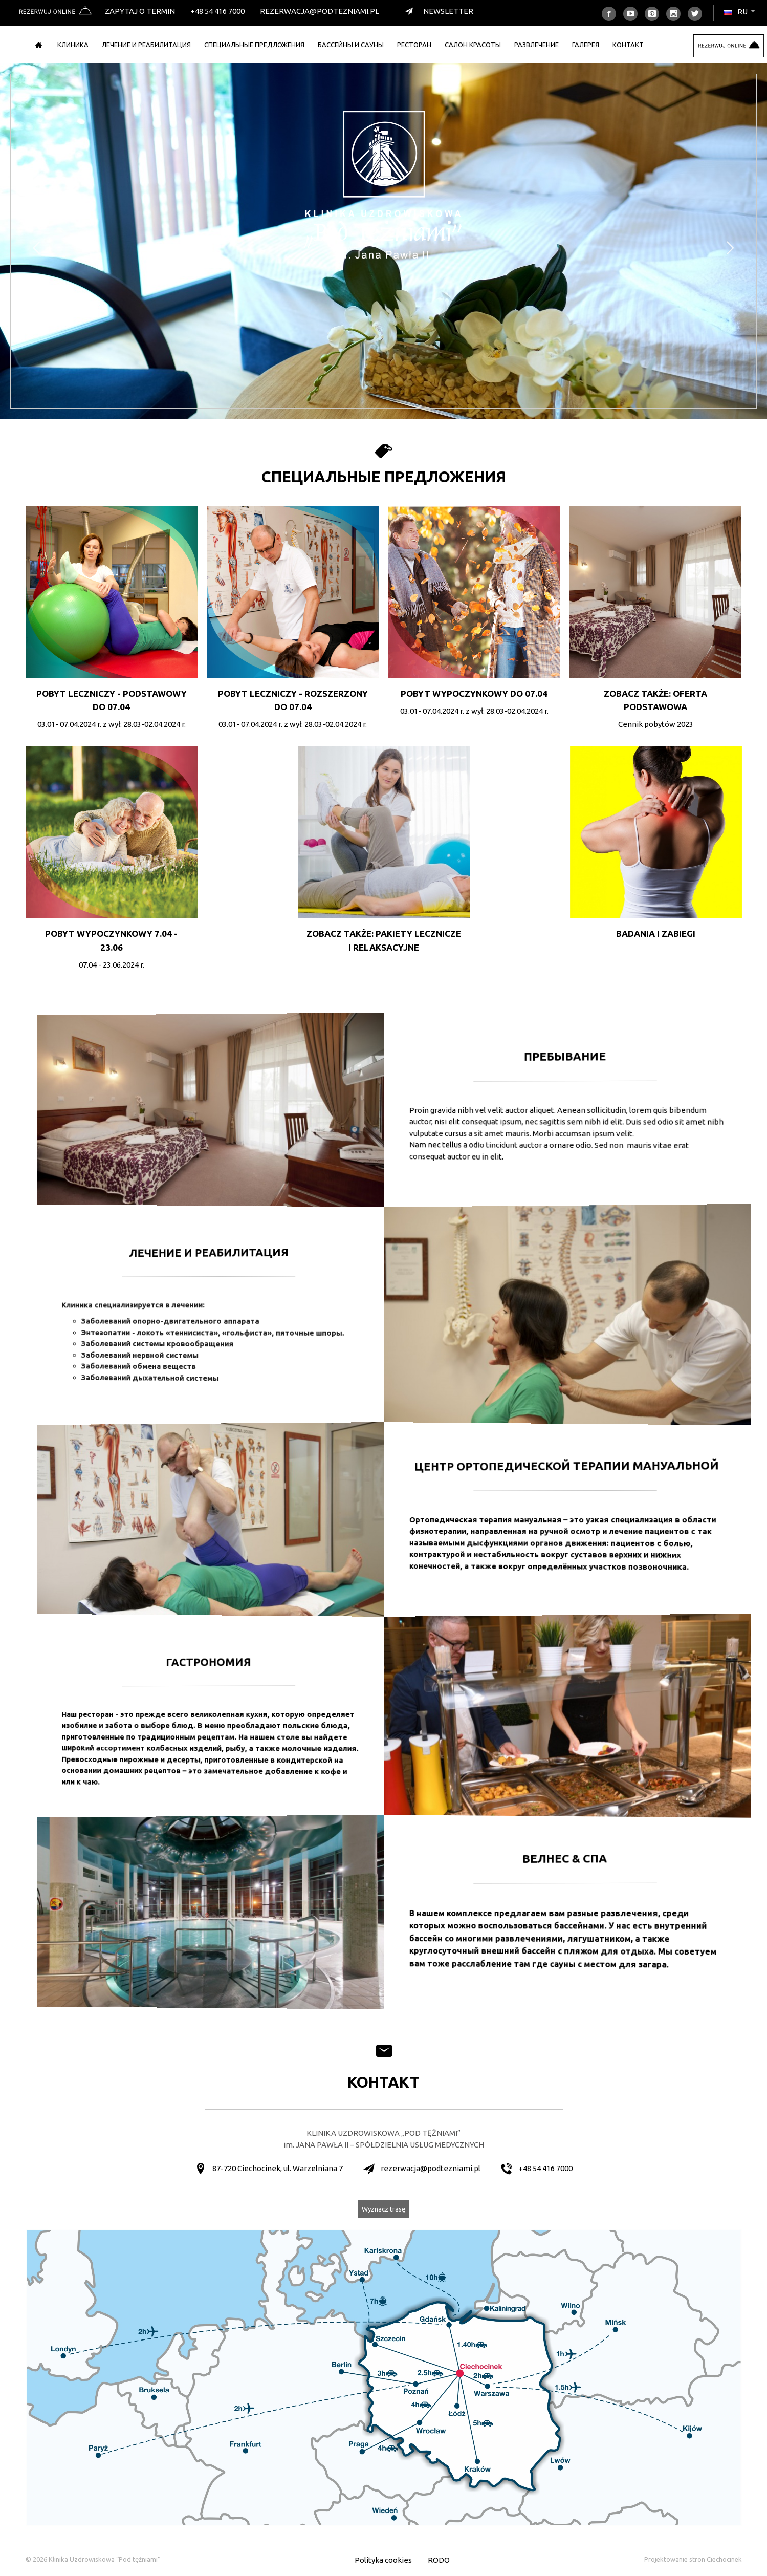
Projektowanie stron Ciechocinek (693, 2559)
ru (740, 11)
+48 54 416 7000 (217, 11)
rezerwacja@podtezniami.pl (319, 11)
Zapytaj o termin (140, 11)
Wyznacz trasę (383, 2209)
